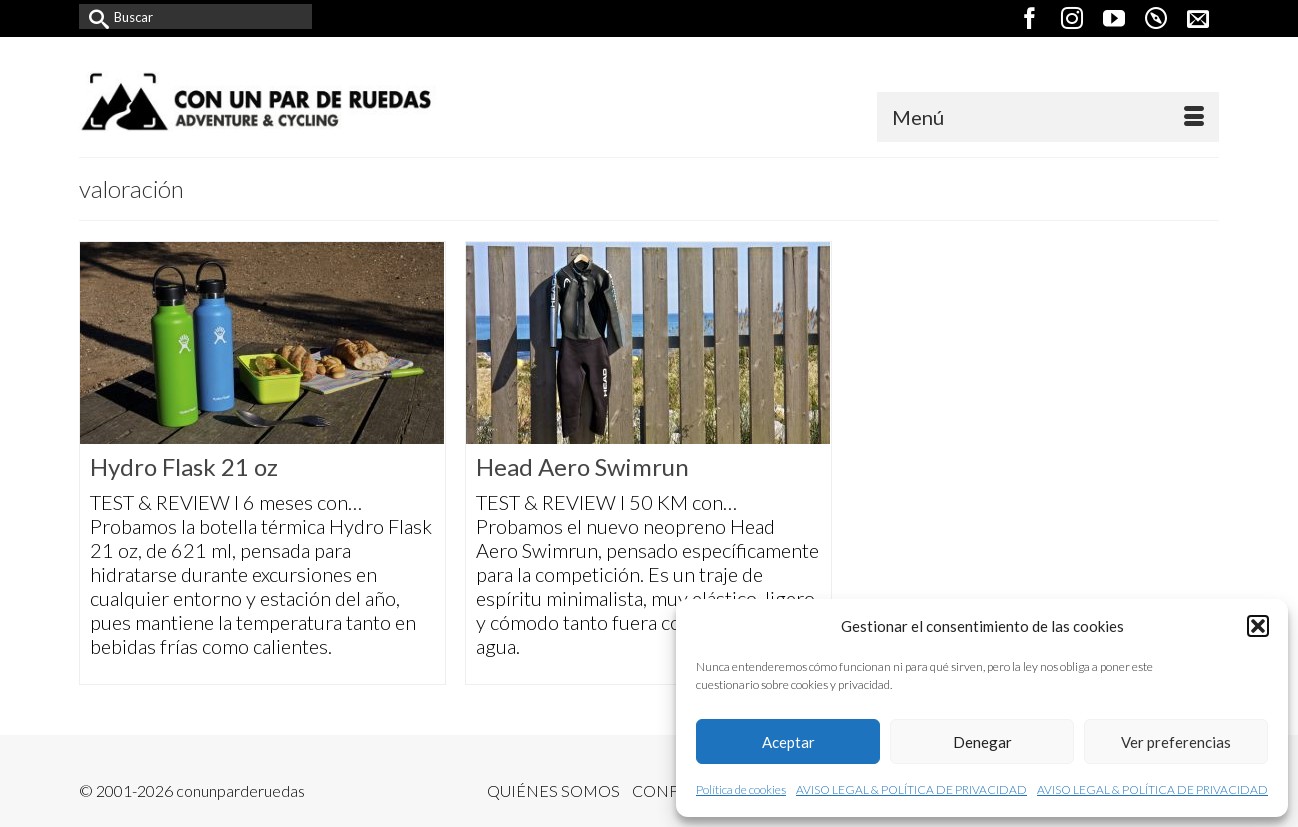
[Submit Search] (94, 16)
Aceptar (788, 742)
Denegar (982, 742)
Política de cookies (741, 789)
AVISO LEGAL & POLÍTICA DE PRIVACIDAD (911, 789)
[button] (1258, 626)
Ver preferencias (1176, 742)
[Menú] (1048, 117)
